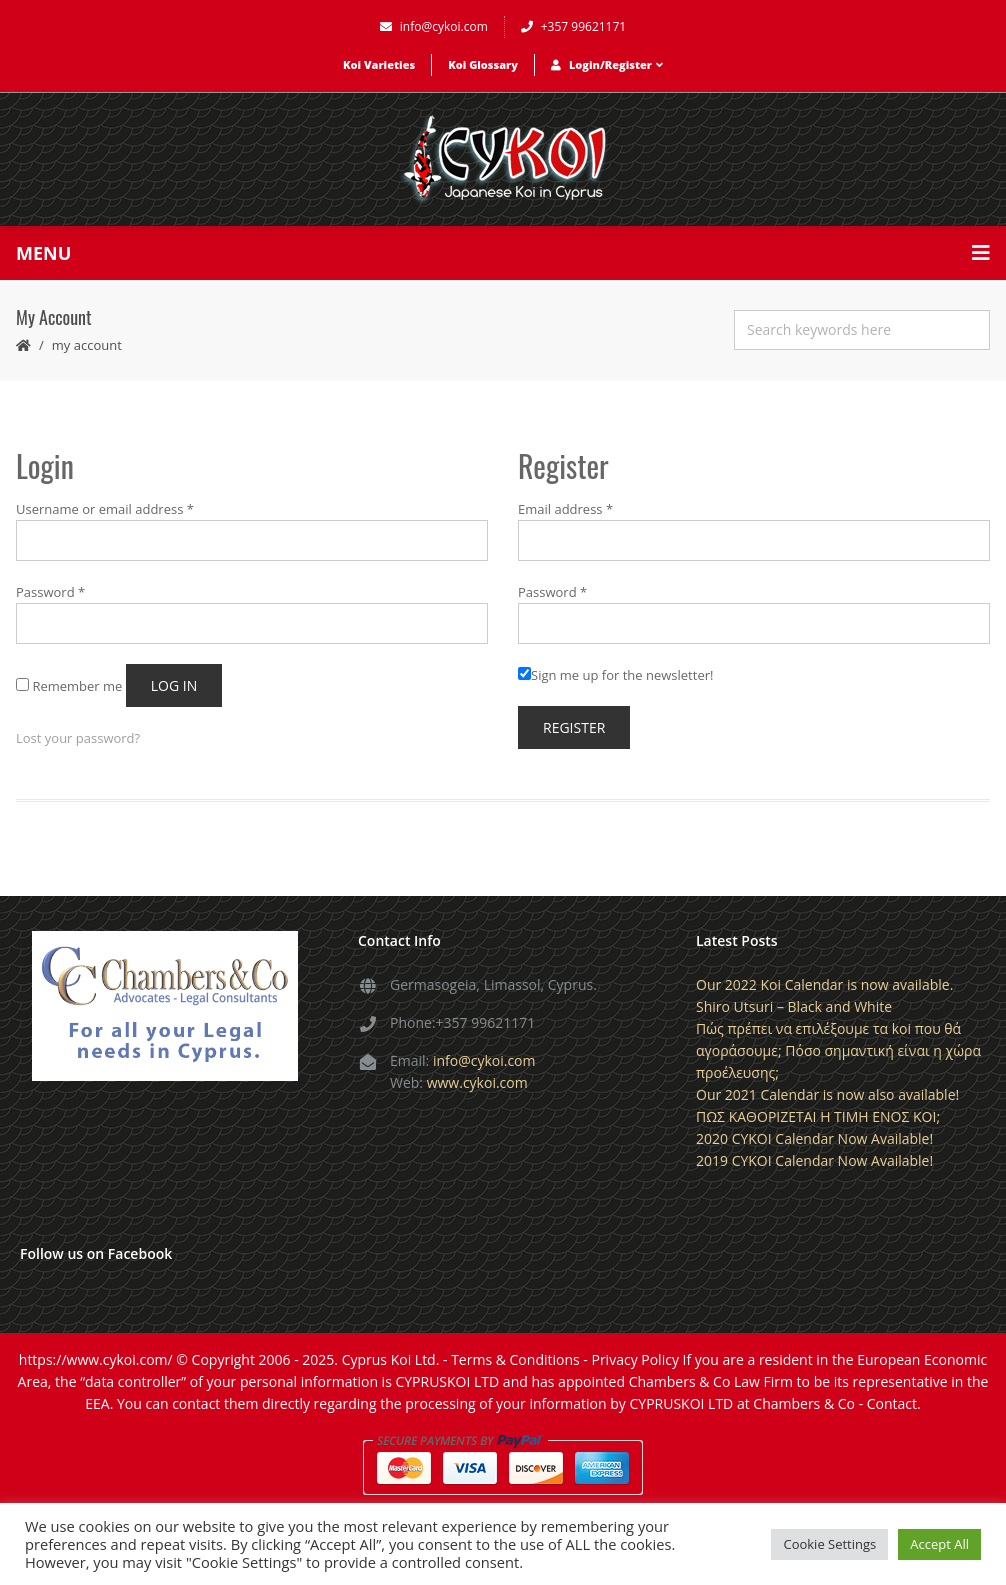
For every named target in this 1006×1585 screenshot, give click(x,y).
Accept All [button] (939, 1544)
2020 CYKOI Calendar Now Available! (814, 1138)
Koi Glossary (483, 64)
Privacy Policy (634, 1359)
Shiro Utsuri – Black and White (794, 1006)
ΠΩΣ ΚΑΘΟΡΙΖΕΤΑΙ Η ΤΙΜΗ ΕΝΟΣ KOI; (818, 1116)
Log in (174, 685)
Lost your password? (78, 738)
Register (574, 727)
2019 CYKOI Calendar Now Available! (814, 1160)
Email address (565, 509)
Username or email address (105, 509)
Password (50, 592)
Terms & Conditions (515, 1359)
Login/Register (607, 64)
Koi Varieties (379, 64)
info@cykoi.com (434, 26)
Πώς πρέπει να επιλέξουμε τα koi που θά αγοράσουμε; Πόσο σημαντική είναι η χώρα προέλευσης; (838, 1050)
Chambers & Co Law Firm (711, 1381)
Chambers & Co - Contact (835, 1403)
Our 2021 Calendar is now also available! (827, 1094)
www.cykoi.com (477, 1082)
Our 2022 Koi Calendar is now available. (824, 984)
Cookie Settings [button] (829, 1544)
